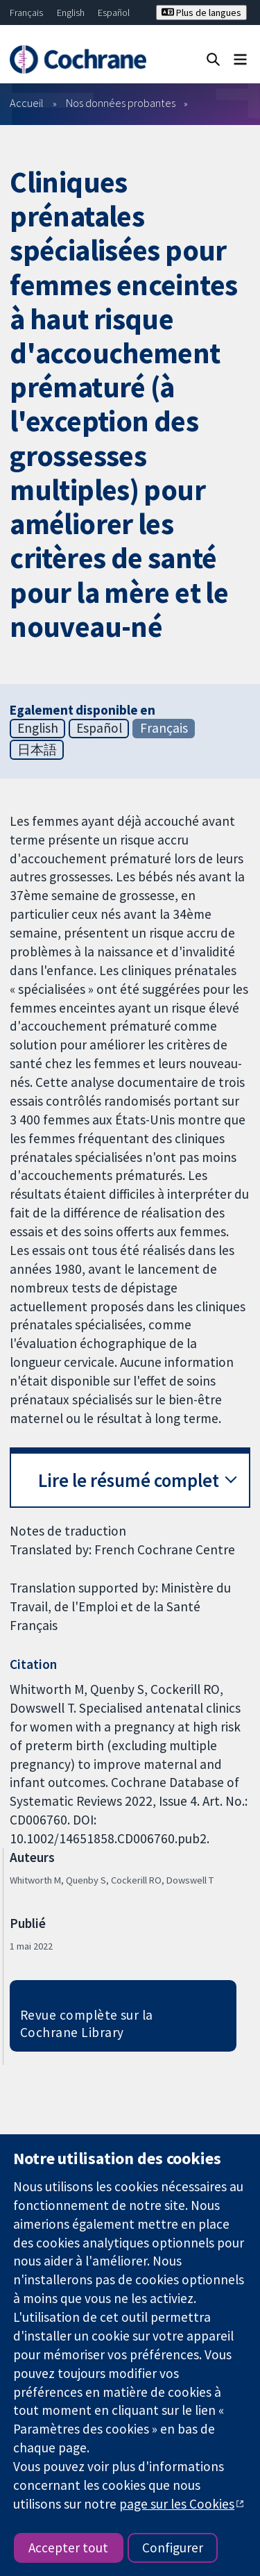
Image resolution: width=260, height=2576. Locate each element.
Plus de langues (201, 12)
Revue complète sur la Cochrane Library (86, 2023)
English (71, 12)
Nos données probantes (120, 103)
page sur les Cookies (176, 2503)
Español (114, 12)
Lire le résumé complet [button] (128, 1480)
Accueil (27, 103)
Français (26, 12)
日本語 (37, 749)
